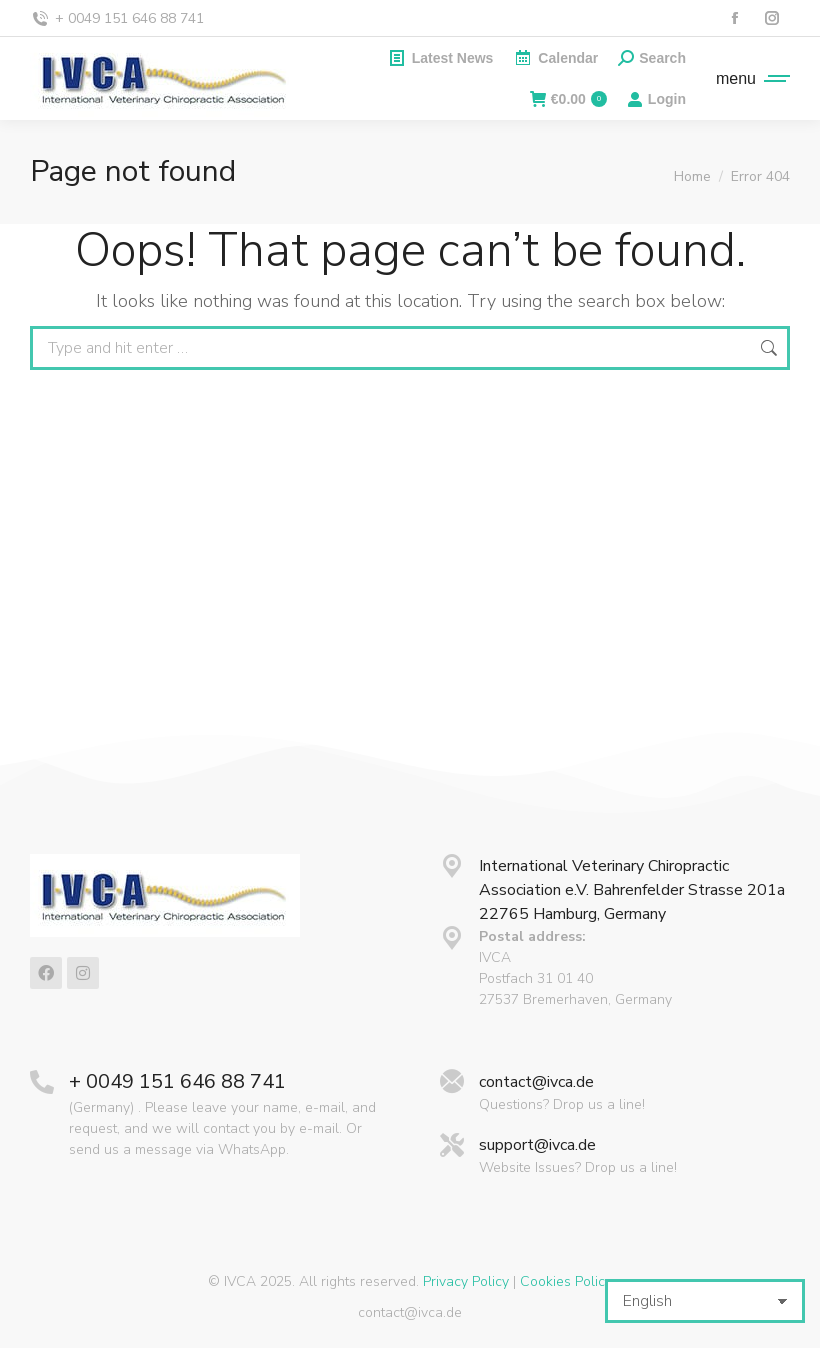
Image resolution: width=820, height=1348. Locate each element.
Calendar (555, 58)
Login (656, 99)
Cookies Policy (566, 1281)
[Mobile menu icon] (748, 79)
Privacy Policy (466, 1281)
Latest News (440, 58)
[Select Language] (705, 1301)
